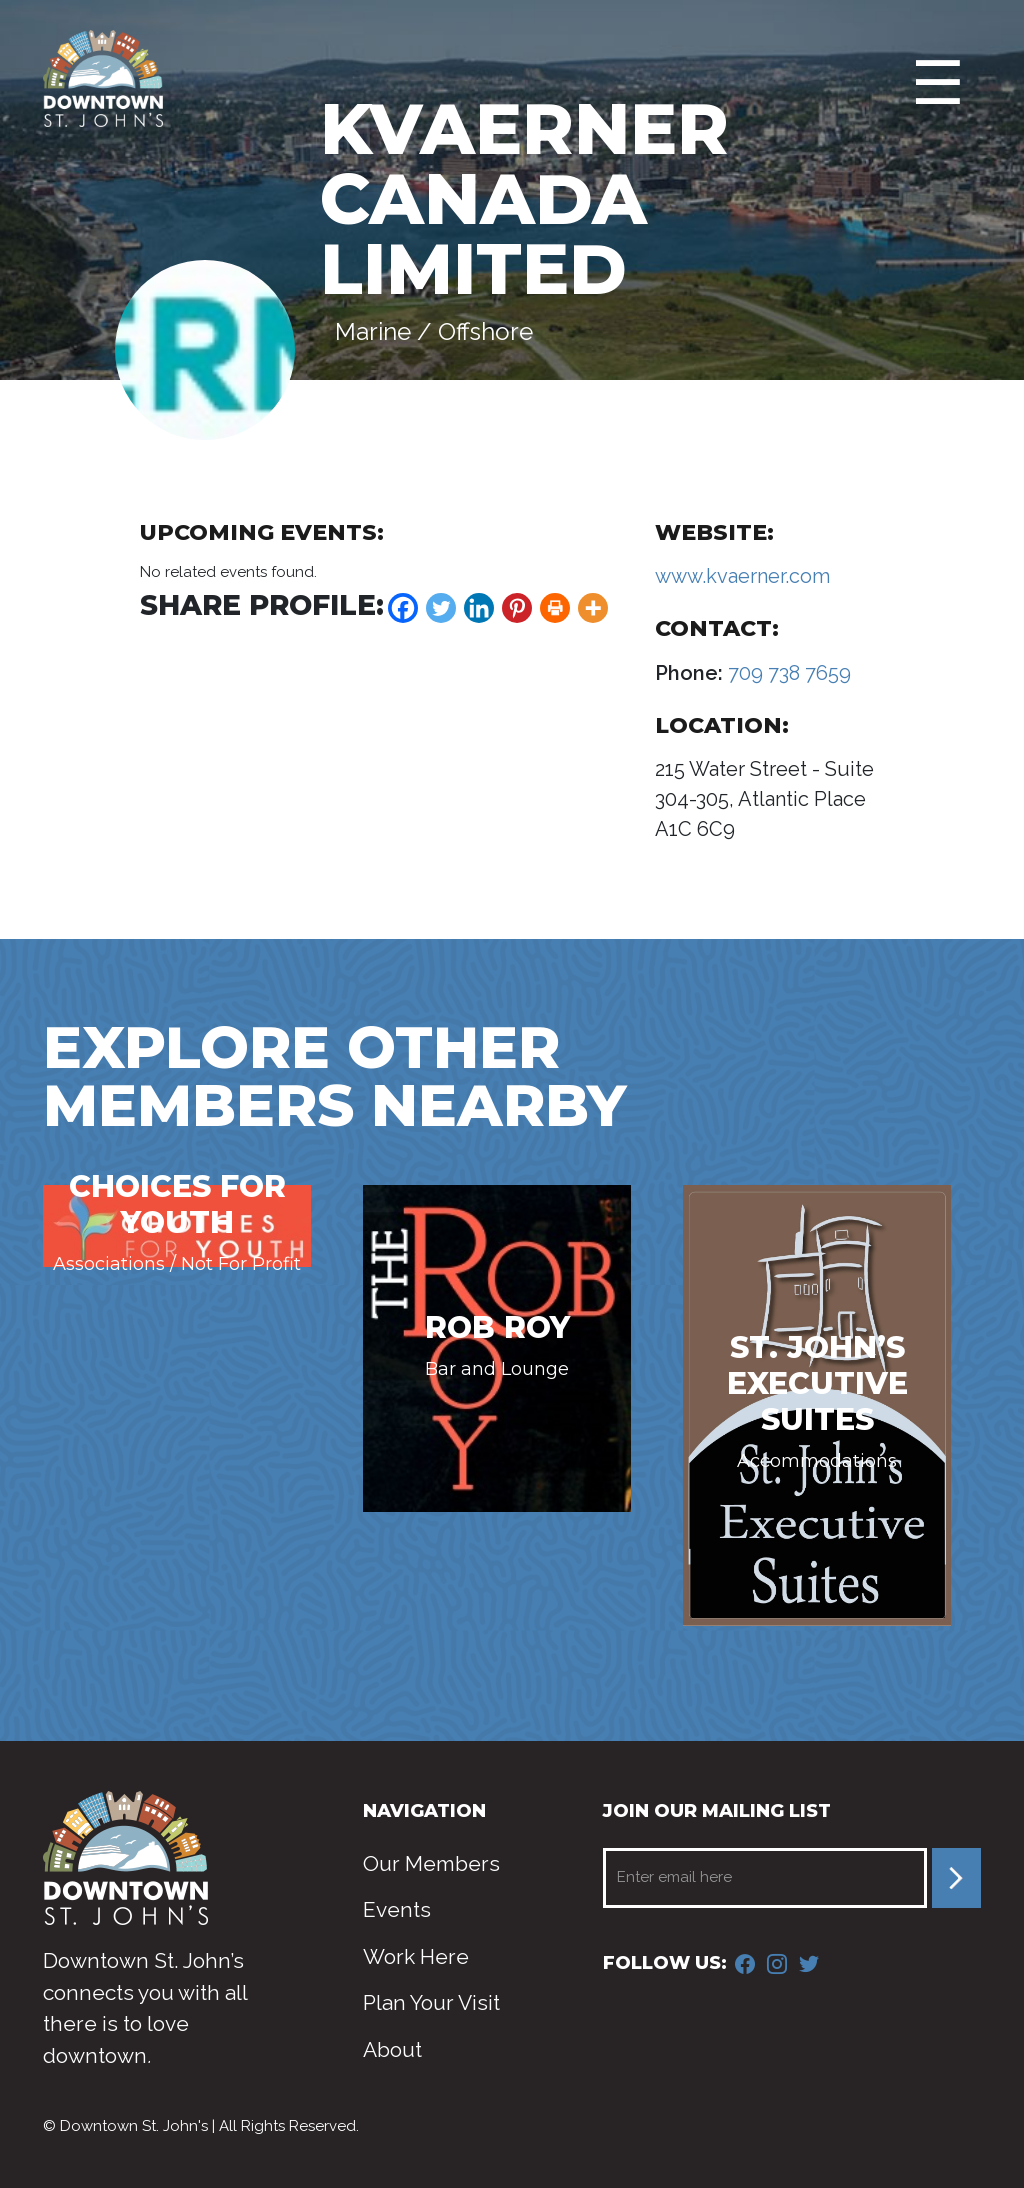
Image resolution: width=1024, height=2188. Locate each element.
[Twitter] (441, 608)
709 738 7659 (787, 673)
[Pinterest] (517, 608)
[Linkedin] (479, 608)
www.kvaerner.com (742, 576)
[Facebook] (403, 608)
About (392, 2049)
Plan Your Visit (431, 2002)
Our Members (431, 1863)
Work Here (416, 1956)
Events (397, 1909)
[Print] (555, 608)
